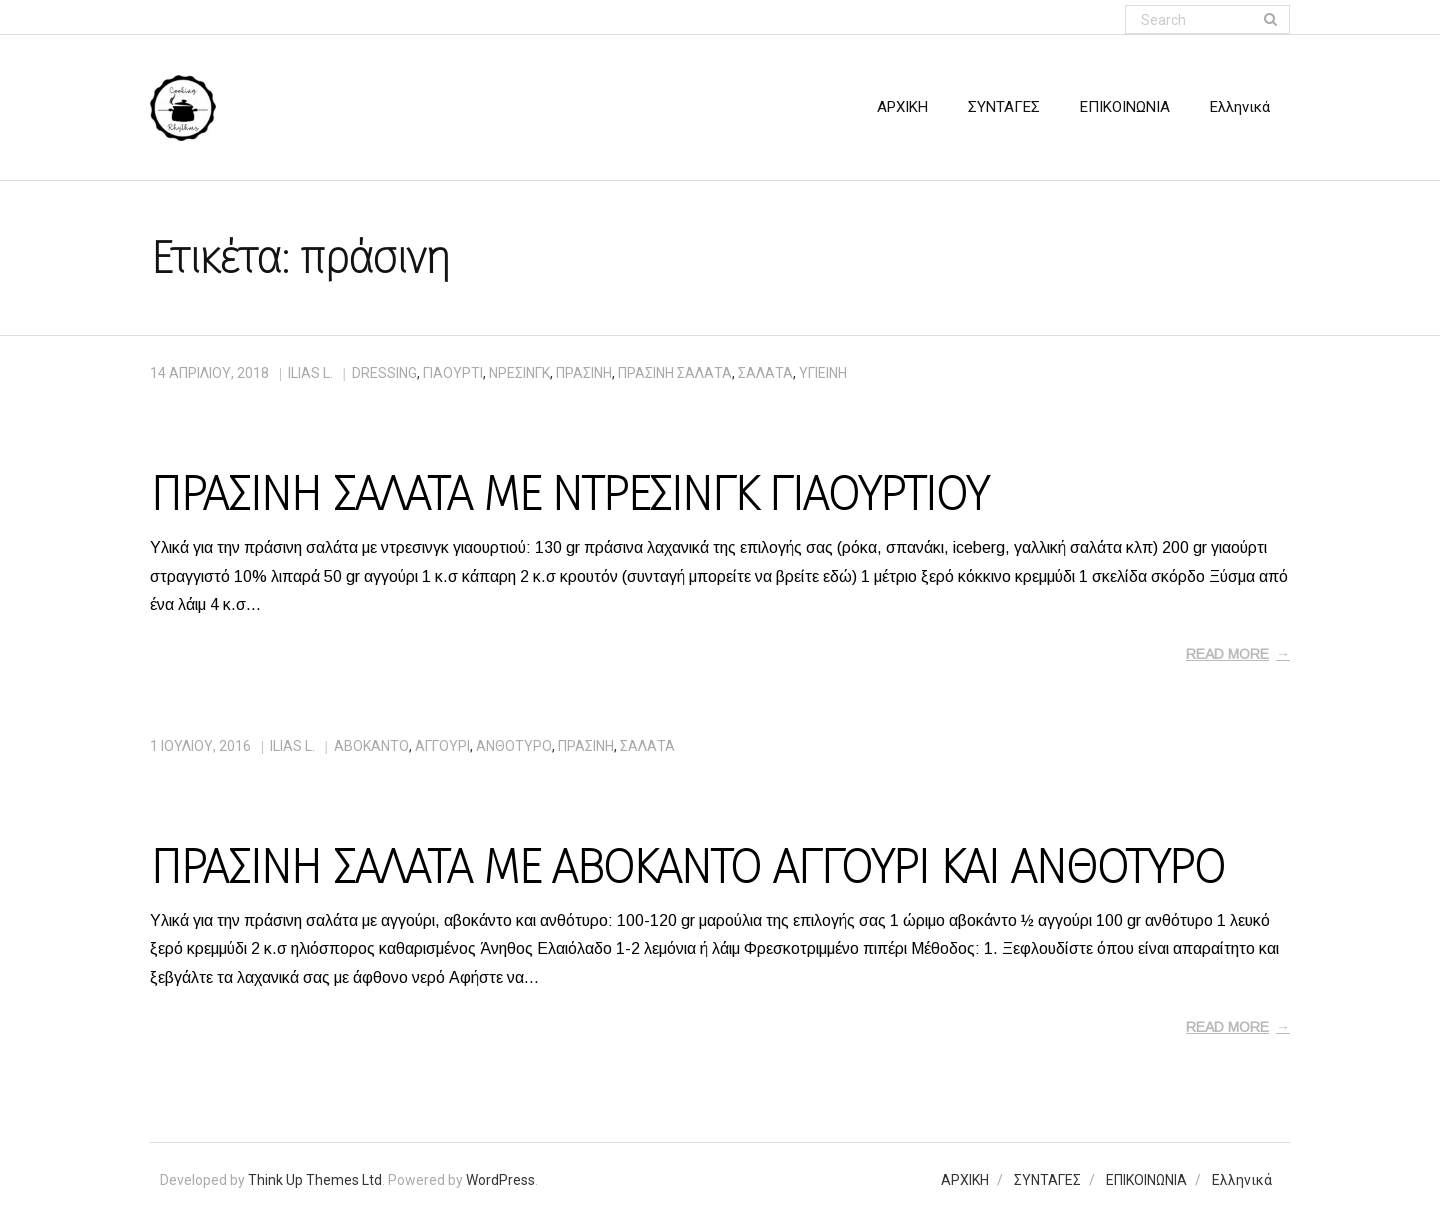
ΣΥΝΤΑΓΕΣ (1047, 1180)
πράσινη (584, 373)
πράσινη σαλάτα (675, 373)
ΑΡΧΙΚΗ (965, 1180)
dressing (384, 373)
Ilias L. (310, 373)
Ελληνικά (1242, 1180)
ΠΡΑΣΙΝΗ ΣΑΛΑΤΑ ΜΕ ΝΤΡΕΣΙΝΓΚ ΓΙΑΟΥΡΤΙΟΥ (568, 494)
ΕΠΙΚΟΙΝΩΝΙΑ (1146, 1180)
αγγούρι (442, 746)
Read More (1227, 654)
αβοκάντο (371, 746)
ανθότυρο (514, 746)
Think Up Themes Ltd (315, 1180)
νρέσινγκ (519, 373)
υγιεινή (823, 373)
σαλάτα (765, 373)
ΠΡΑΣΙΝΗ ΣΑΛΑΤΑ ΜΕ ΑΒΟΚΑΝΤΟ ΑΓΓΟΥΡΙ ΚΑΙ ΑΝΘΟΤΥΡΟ (687, 867)
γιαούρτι (453, 373)
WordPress (500, 1180)
